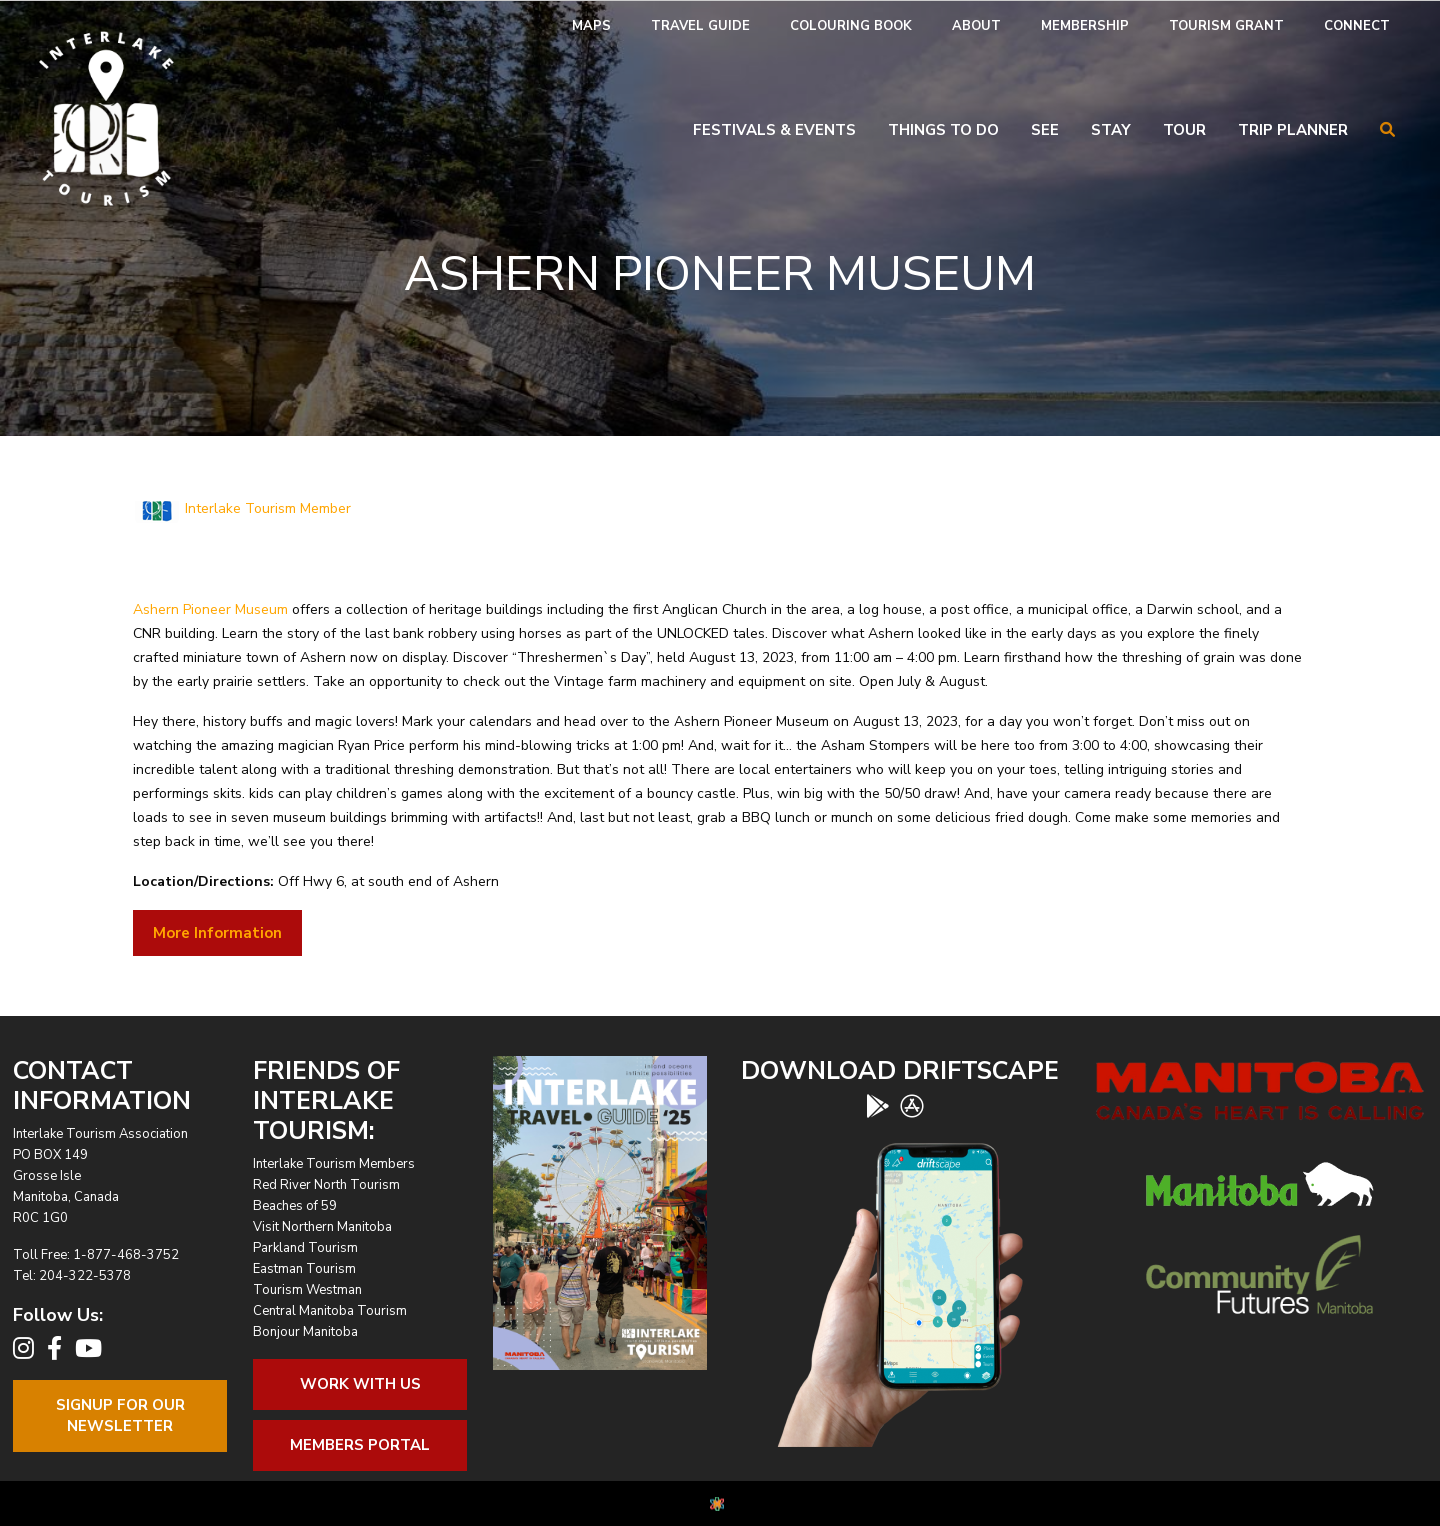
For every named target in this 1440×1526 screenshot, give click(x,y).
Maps (591, 26)
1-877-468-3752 (126, 1255)
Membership (1085, 26)
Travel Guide (700, 26)
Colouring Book (851, 26)
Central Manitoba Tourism (330, 1311)
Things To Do (943, 130)
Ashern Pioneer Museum (210, 609)
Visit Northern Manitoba (322, 1227)
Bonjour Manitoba (305, 1332)
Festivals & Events (774, 130)
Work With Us (360, 1384)
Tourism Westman (307, 1290)
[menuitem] (591, 26)
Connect (1357, 26)
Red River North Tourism (326, 1185)
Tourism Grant (1226, 26)
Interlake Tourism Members (334, 1164)
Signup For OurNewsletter (120, 1415)
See (1045, 130)
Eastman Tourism (304, 1269)
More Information (217, 933)
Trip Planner (1293, 130)
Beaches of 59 (295, 1206)
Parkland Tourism (305, 1248)
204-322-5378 (85, 1276)
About (976, 26)
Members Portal (360, 1445)
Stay (1111, 130)
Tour (1184, 130)
